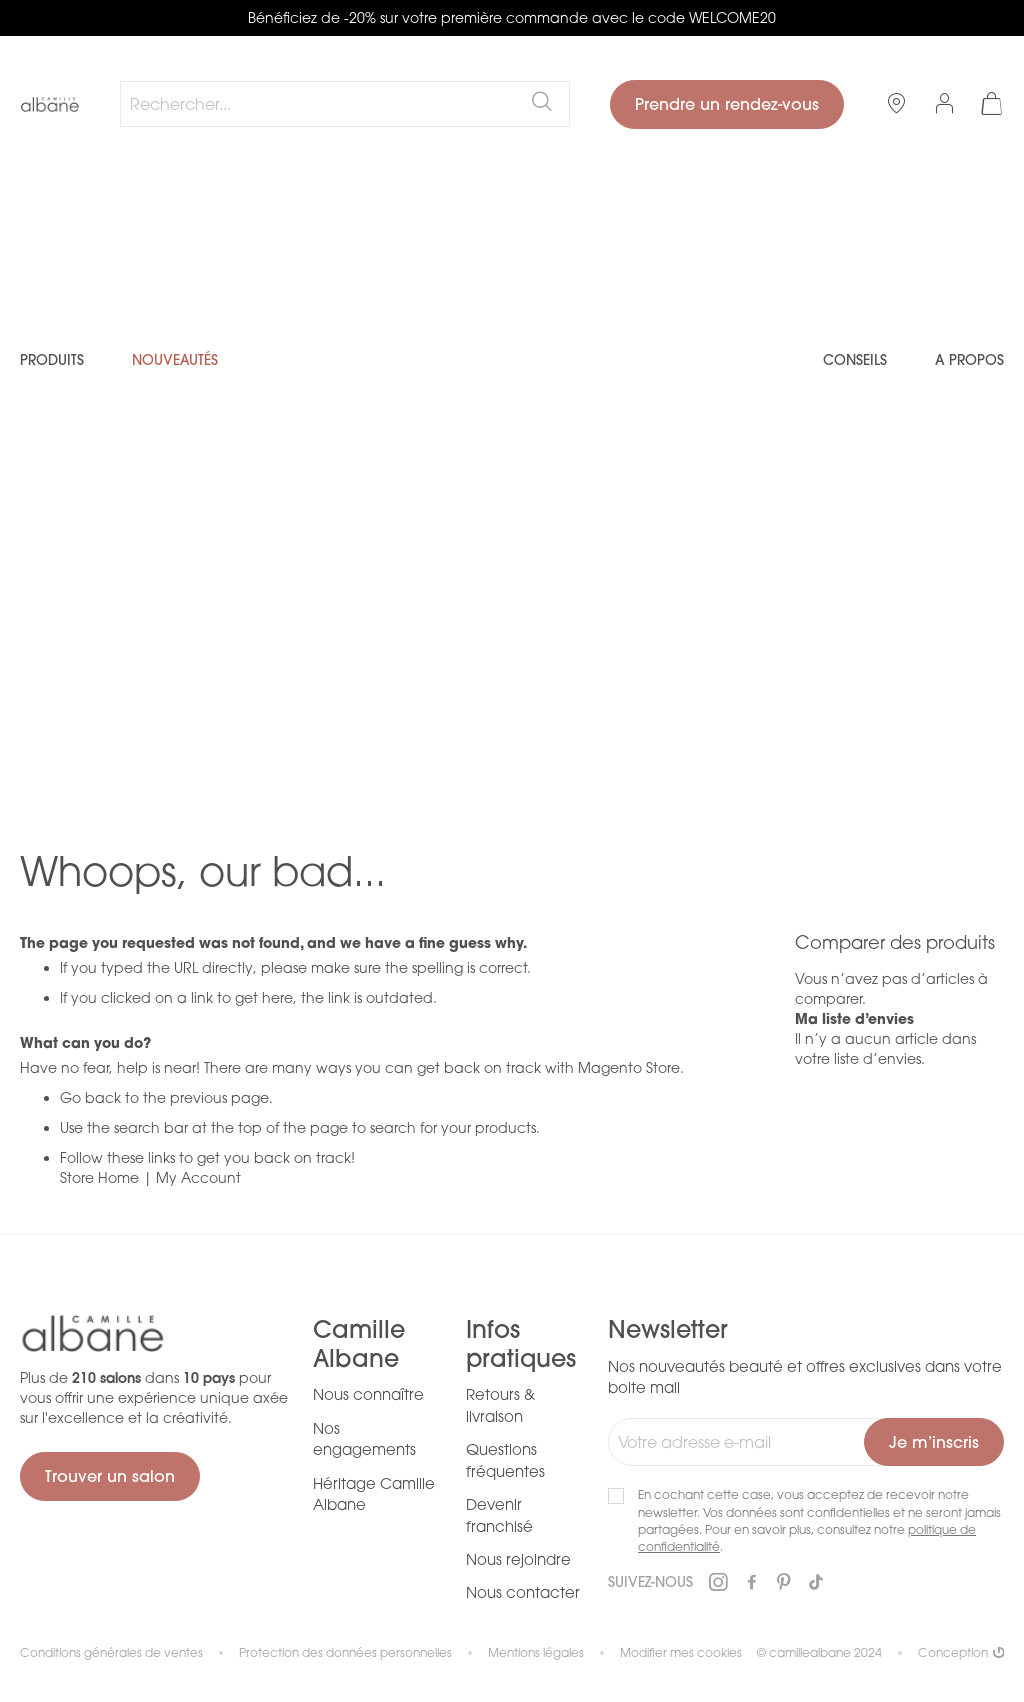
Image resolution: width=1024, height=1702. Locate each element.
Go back (90, 1097)
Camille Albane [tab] (359, 1344)
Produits (52, 360)
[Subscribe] (934, 1442)
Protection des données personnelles (345, 1652)
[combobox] (345, 104)
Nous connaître (368, 1394)
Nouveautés (175, 360)
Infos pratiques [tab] (521, 1344)
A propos (969, 360)
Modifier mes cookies (681, 1652)
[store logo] (50, 104)
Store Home (99, 1177)
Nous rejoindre (518, 1559)
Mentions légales (536, 1652)
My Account (198, 1177)
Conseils (855, 360)
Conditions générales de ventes (111, 1652)
